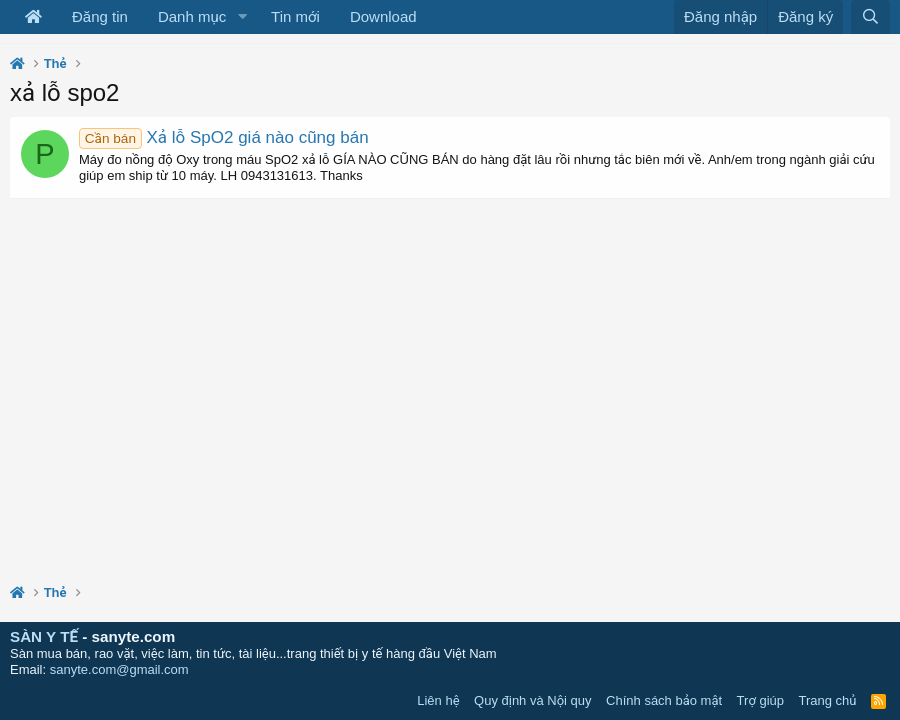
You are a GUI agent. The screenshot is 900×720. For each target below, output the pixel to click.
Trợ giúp (760, 700)
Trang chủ (828, 700)
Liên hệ (438, 700)
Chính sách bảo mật (664, 700)
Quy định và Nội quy (533, 700)
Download (383, 16)
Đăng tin (100, 16)
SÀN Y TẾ (44, 636)
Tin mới (295, 16)
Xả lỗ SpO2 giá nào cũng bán (224, 137)
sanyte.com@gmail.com (119, 669)
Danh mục (192, 16)
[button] (242, 17)
